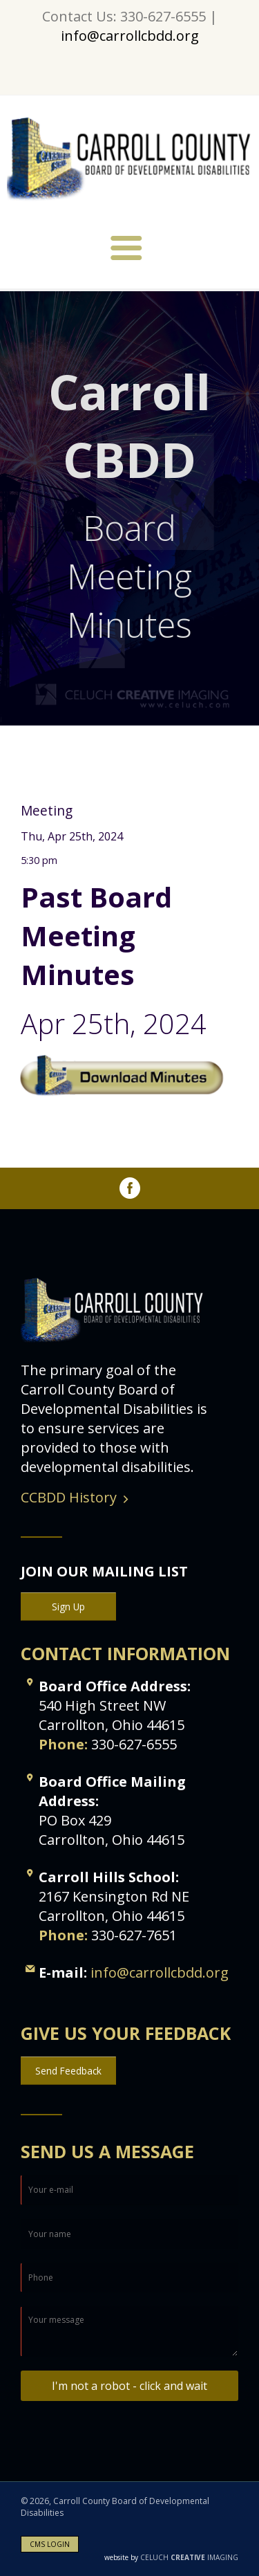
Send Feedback (68, 2070)
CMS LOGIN (50, 2544)
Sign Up (68, 1606)
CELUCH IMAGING (171, 2557)
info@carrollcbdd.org (130, 35)
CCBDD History (69, 1497)
